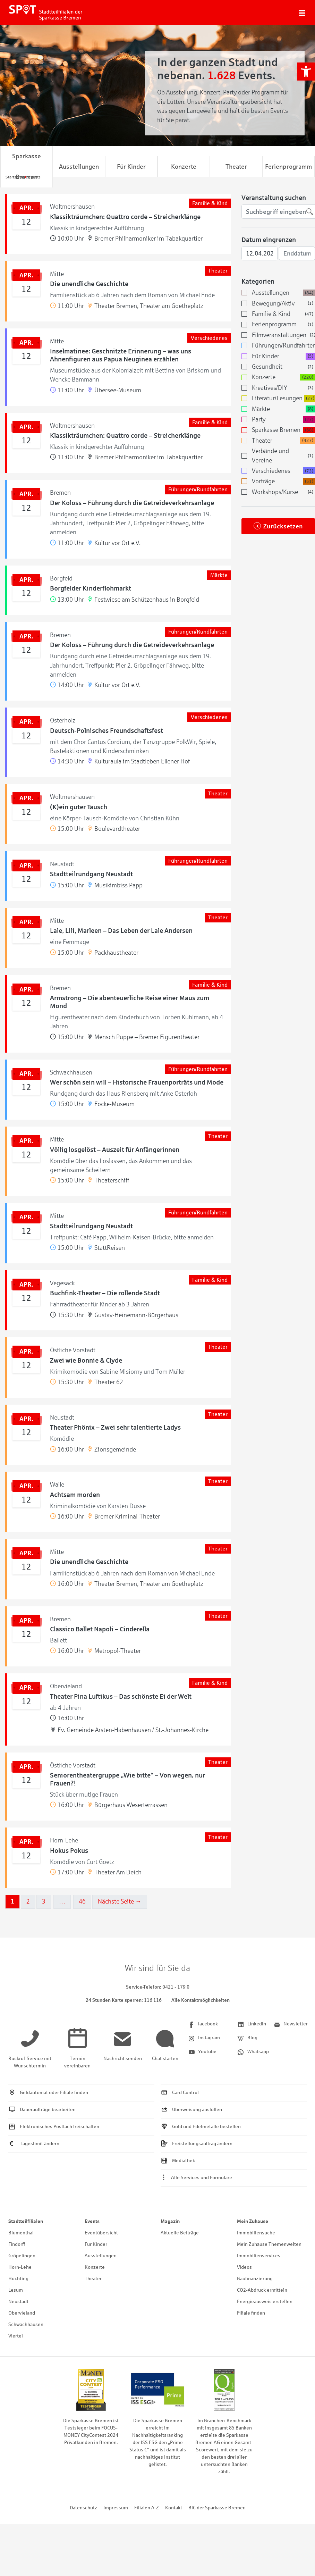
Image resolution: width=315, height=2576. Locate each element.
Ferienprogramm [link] (288, 166)
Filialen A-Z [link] (146, 2507)
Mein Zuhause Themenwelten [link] (269, 2244)
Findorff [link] (16, 2244)
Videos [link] (244, 2267)
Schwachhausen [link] (25, 2324)
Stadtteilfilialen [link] (25, 2221)
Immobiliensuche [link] (256, 2232)
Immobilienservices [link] (258, 2255)
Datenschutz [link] (83, 2507)
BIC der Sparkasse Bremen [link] (217, 2507)
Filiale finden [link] (251, 2313)
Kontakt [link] (173, 2507)
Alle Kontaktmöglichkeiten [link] (200, 2000)
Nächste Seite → (120, 1901)
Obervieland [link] (21, 2313)
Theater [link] (236, 166)
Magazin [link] (170, 2221)
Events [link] (92, 2221)
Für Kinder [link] (131, 166)
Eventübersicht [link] (101, 2232)
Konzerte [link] (183, 166)
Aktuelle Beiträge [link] (180, 2232)
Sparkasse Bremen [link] (26, 167)
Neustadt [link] (18, 2301)
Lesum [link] (15, 2290)
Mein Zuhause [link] (252, 2221)
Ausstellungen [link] (79, 166)
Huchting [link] (18, 2278)
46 (82, 1901)
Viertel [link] (15, 2336)
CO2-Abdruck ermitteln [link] (262, 2290)
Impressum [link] (115, 2507)
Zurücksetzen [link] (283, 526)
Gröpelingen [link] (21, 2255)
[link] (306, 71)
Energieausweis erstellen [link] (264, 2301)
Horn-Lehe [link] (20, 2267)
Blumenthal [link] (21, 2232)
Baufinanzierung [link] (255, 2278)
